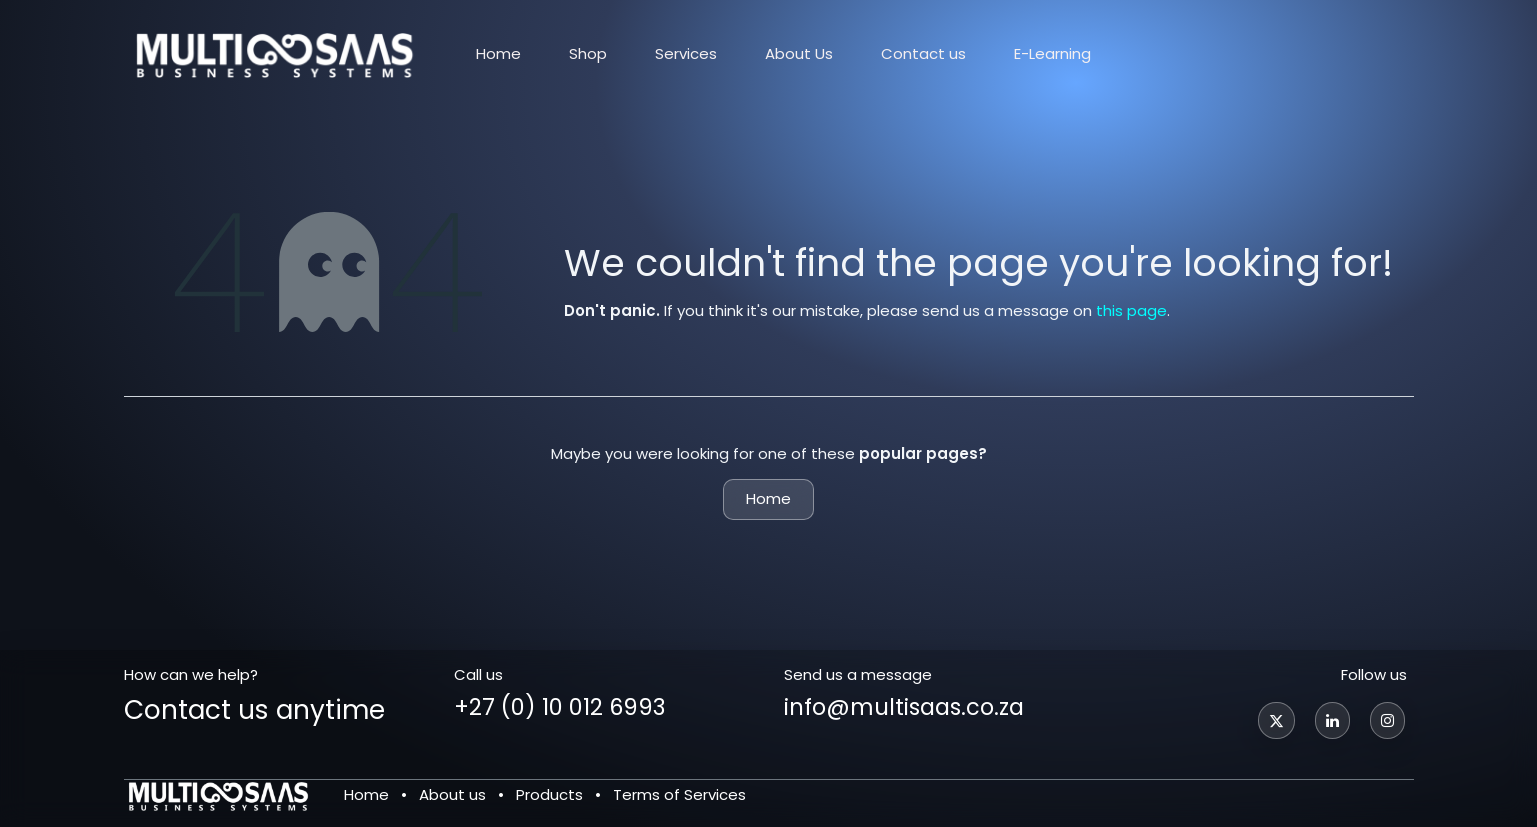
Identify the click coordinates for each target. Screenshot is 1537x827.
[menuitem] (498, 54)
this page (1131, 310)
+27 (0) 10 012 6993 (559, 707)
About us (452, 794)
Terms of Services (679, 794)
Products (549, 794)
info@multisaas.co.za (904, 707)
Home (768, 498)
